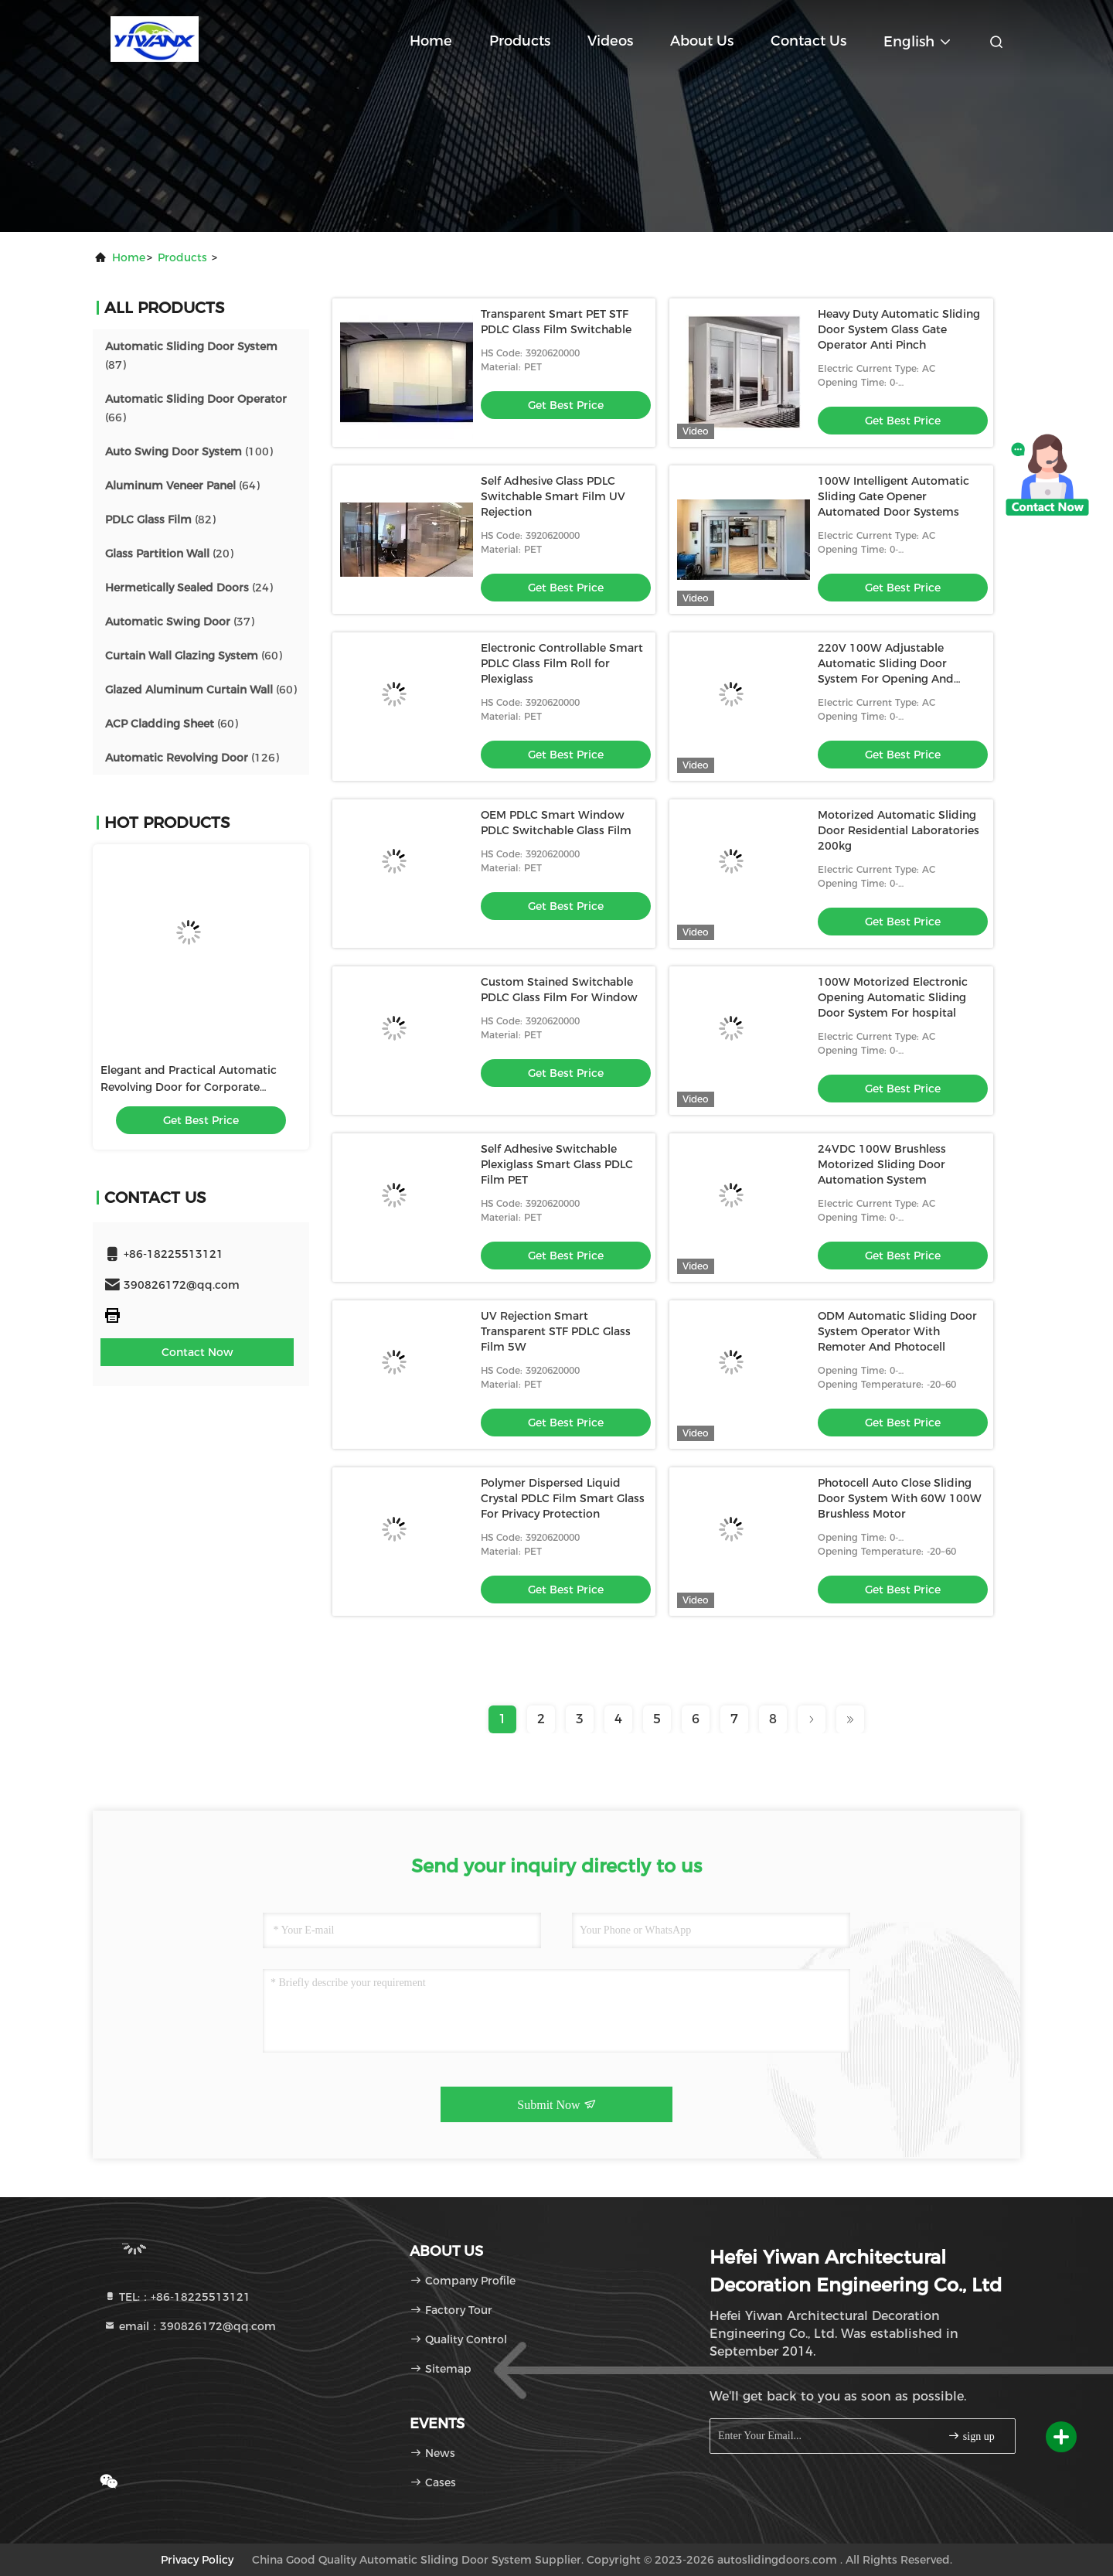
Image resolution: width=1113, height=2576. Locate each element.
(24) (189, 588)
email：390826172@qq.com (190, 2326)
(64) (182, 485)
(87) (191, 355)
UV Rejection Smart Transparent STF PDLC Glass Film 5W (556, 1331)
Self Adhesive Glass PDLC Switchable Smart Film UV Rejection (553, 496)
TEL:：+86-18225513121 (177, 2297)
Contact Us (808, 40)
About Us (701, 40)
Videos (610, 40)
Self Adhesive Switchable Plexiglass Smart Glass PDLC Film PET (557, 1164)
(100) (189, 451)
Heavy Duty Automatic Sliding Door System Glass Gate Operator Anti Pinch (899, 329)
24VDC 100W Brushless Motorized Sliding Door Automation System (882, 1164)
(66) (196, 408)
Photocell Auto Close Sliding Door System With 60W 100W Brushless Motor (900, 1498)
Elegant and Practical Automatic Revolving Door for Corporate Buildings (188, 1087)
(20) (169, 554)
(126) (192, 758)
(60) (193, 656)
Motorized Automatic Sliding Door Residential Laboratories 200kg (898, 830)
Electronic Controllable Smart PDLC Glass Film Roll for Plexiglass (562, 663)
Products (519, 40)
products (182, 257)
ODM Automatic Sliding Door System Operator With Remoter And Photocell (897, 1331)
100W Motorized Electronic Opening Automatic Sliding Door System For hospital (893, 997)
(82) (160, 519)
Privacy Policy (197, 2560)
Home (431, 40)
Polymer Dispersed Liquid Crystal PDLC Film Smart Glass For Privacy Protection (563, 1498)
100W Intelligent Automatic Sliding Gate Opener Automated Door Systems (893, 496)
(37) (179, 622)
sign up (971, 2435)
